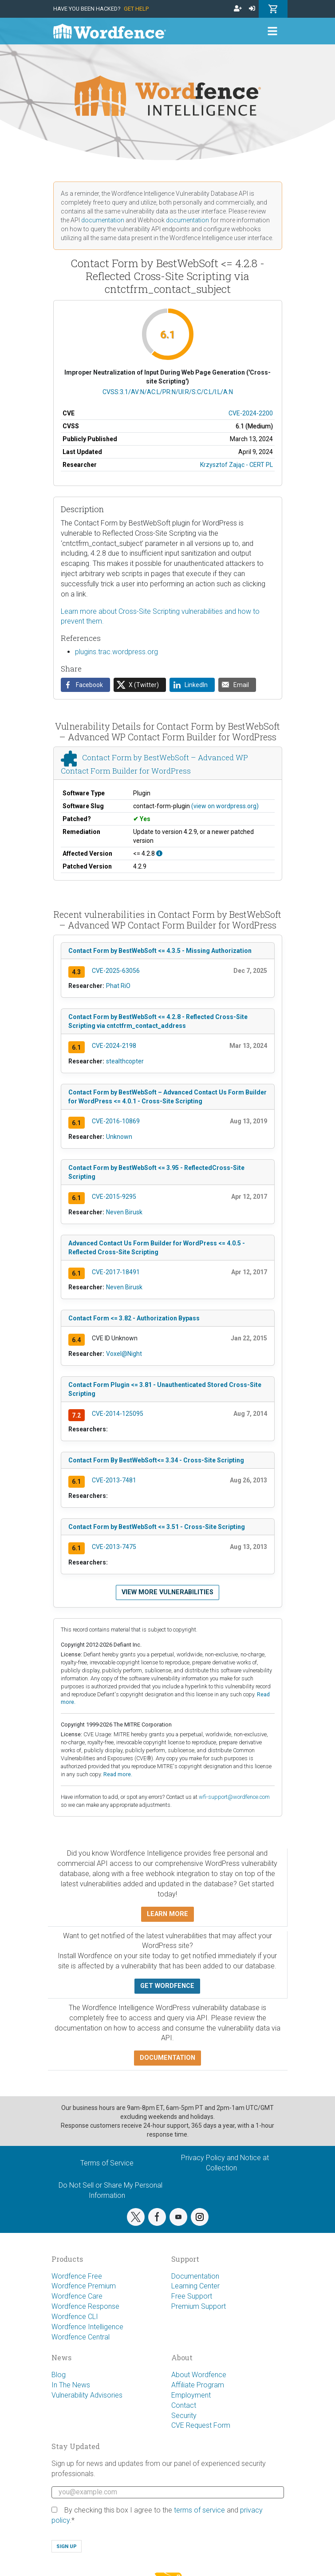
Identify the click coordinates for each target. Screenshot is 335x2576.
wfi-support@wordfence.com (234, 1797)
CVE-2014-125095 (117, 1413)
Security (184, 2415)
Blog (58, 2375)
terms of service (199, 2510)
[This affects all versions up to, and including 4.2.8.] (159, 853)
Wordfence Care (76, 2296)
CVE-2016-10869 (116, 1121)
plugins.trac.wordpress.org (116, 652)
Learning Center (195, 2286)
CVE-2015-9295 (114, 1196)
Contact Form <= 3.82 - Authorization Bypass (134, 1318)
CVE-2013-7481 (114, 1480)
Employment (191, 2395)
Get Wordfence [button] (167, 1986)
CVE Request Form (200, 2425)
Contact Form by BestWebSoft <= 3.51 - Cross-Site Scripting (156, 1526)
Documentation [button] (167, 2058)
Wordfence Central (80, 2337)
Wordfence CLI (74, 2316)
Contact (183, 2405)
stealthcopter (125, 1061)
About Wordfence (198, 2375)
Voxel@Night (124, 1353)
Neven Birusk (124, 1212)
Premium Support (198, 2306)
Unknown (119, 1136)
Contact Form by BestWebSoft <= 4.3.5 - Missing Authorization (160, 950)
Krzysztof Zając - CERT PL (236, 464)
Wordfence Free (76, 2276)
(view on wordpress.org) (225, 806)
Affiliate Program (197, 2385)
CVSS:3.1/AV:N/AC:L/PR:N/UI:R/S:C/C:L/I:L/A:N (167, 391)
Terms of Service (107, 2163)
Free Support (191, 2296)
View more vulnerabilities (167, 1592)
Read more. (117, 1774)
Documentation (195, 2276)
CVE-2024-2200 (251, 413)
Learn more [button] (167, 1914)
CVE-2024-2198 (114, 1045)
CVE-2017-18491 (116, 1272)
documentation (102, 220)
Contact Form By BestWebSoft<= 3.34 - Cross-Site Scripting (156, 1460)
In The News (70, 2385)
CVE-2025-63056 (116, 970)
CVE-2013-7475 (114, 1546)
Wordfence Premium (83, 2286)
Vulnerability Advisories (86, 2395)
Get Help (136, 8)
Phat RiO (118, 985)
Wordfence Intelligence (87, 2327)
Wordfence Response (85, 2306)
